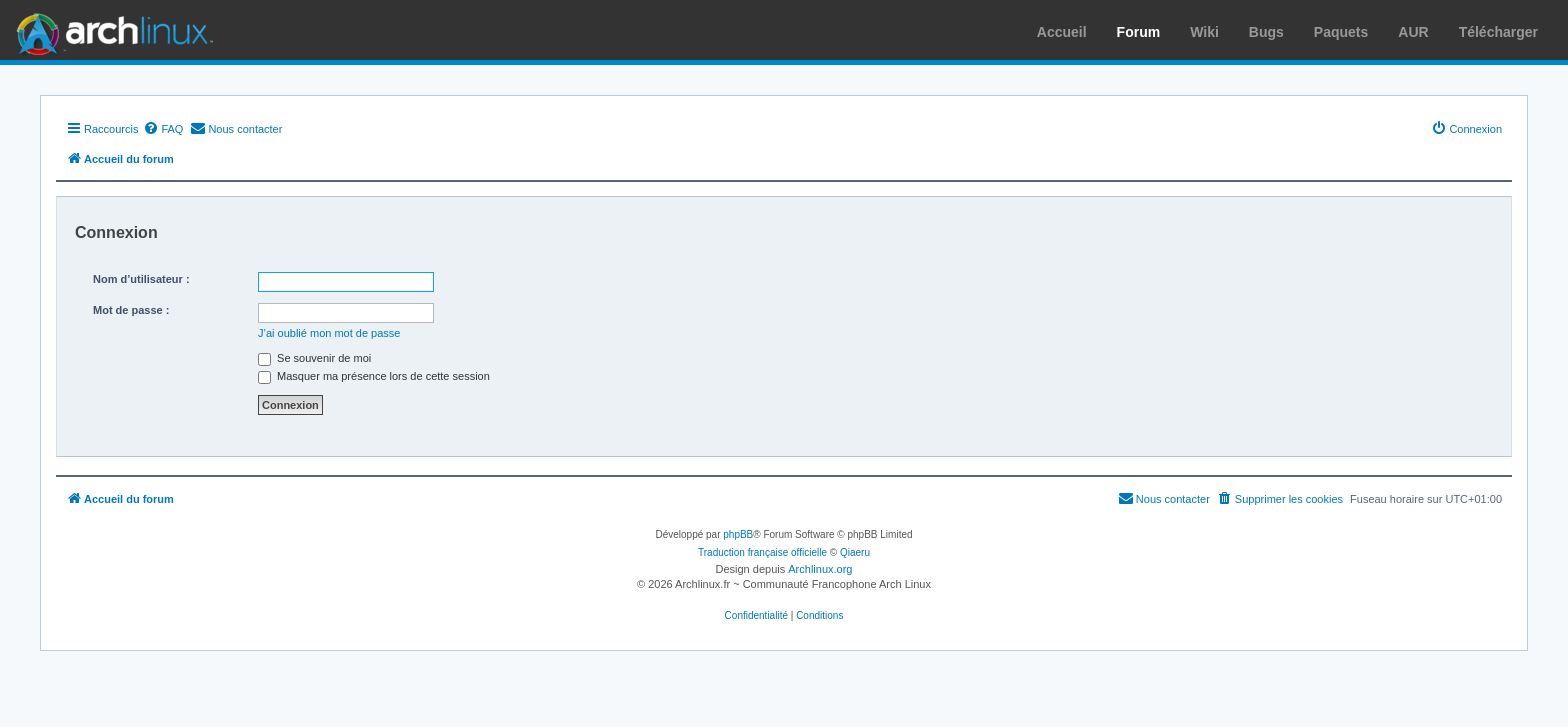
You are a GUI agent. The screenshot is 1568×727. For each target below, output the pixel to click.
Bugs (1266, 32)
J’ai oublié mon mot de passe (329, 333)
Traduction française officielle (762, 552)
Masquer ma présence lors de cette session (374, 376)
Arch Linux (110, 30)
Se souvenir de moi (314, 358)
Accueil (1062, 32)
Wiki (1204, 32)
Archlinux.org (820, 569)
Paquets (1341, 32)
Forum (1139, 32)
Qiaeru (855, 552)
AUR (1413, 32)
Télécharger (1498, 32)
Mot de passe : (131, 310)
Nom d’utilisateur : (141, 279)
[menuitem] (163, 129)
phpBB (738, 534)
